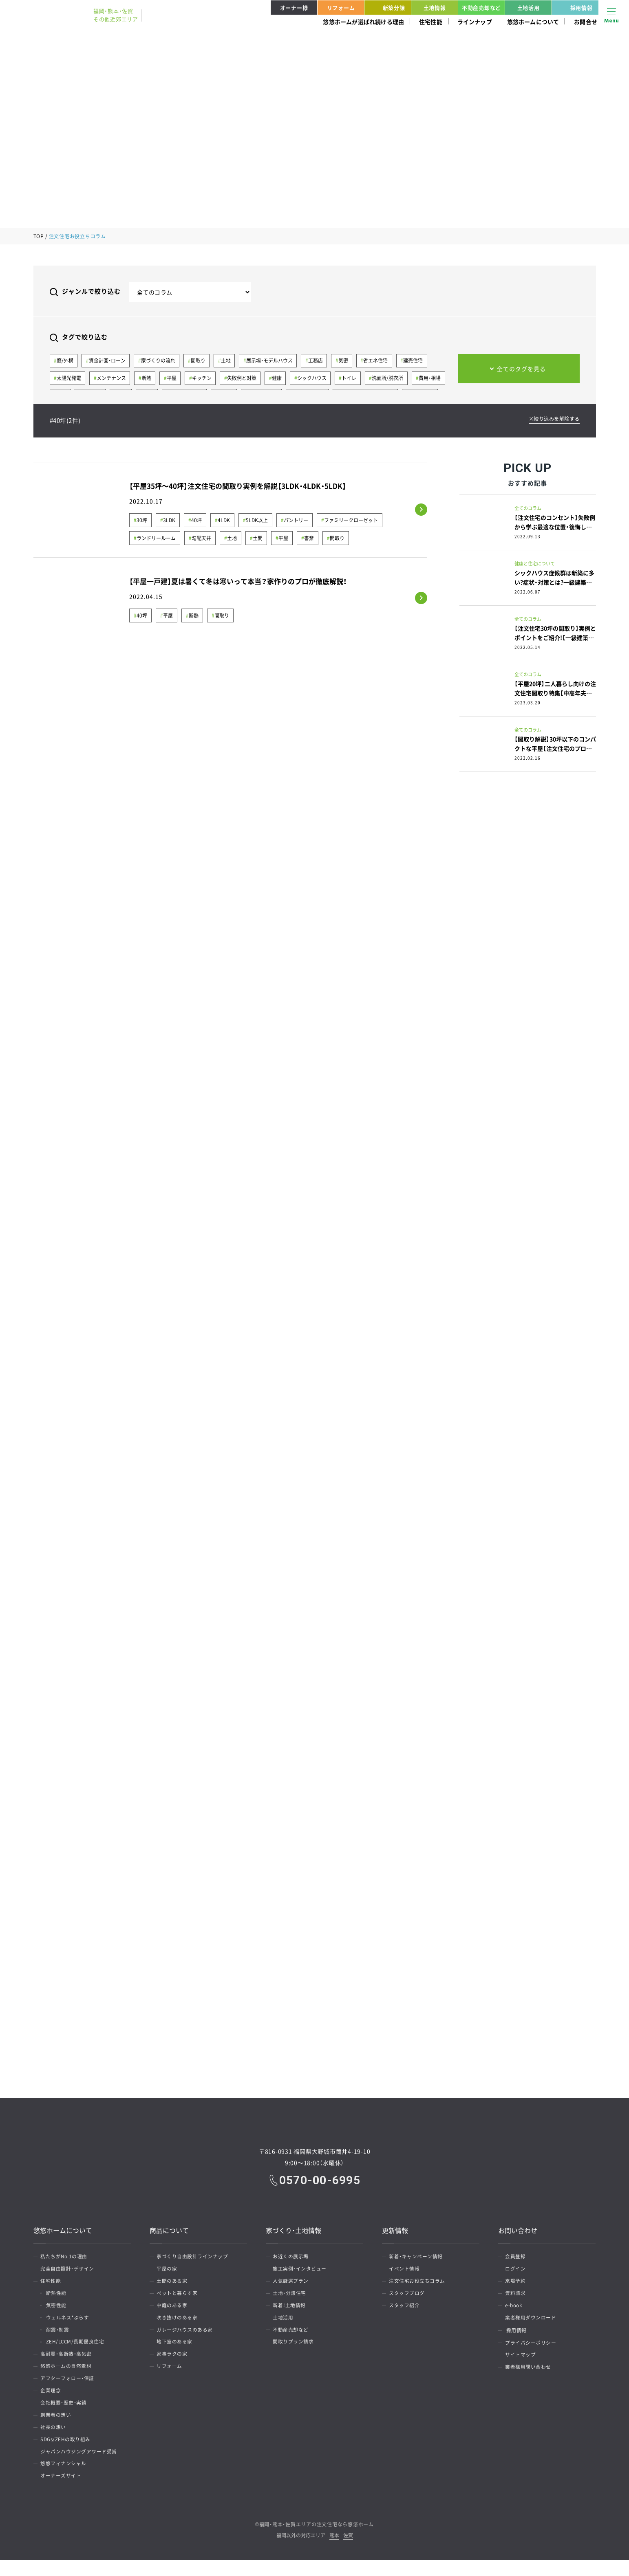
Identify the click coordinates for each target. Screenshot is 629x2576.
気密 (346, 361)
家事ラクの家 (173, 2361)
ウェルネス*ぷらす (69, 2321)
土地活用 (528, 7)
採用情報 (573, 7)
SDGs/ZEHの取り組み (67, 2452)
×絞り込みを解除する (552, 419)
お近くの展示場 (292, 2256)
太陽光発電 (69, 378)
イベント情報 (405, 2269)
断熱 (147, 378)
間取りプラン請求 (294, 2348)
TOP (38, 236)
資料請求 (516, 2295)
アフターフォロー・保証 (68, 2387)
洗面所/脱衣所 (392, 378)
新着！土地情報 (290, 2308)
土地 (228, 361)
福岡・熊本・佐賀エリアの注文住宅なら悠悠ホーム (316, 2540)
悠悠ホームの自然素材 (67, 2374)
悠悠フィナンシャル (65, 2478)
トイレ (353, 378)
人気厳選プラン (292, 2282)
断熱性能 (58, 2295)
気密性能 (58, 2308)
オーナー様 (294, 7)
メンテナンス (112, 378)
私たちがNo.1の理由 (65, 2256)
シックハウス (315, 378)
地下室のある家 (176, 2348)
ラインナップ (474, 21)
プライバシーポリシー (531, 2348)
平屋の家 (168, 2269)
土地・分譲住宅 (290, 2295)
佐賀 (348, 2552)
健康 (280, 378)
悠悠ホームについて (533, 21)
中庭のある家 (173, 2308)
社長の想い (54, 2439)
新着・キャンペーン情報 (417, 2256)
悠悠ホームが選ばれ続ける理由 (363, 21)
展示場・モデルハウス (272, 361)
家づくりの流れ (159, 361)
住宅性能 (430, 21)
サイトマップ (521, 2361)
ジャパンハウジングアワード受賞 (80, 2465)
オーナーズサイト (62, 2491)
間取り (199, 361)
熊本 (334, 2552)
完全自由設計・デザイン (68, 2269)
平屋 (173, 378)
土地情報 (435, 7)
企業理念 (52, 2400)
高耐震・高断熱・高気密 (67, 2361)
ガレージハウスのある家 (186, 2335)
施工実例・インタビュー (301, 2269)
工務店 (318, 361)
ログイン (516, 2269)
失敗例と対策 (244, 378)
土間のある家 (173, 2282)
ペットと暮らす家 (178, 2295)
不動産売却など (481, 7)
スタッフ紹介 (405, 2308)
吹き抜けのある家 (178, 2321)
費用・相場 (435, 378)
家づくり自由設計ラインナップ (193, 2256)
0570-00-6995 (320, 2180)
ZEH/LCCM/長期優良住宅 (77, 2348)
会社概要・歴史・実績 (65, 2413)
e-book (514, 2308)
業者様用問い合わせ (529, 2374)
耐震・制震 (59, 2335)
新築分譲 (386, 7)
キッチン (204, 378)
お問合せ (585, 21)
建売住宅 (417, 361)
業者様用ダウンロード (531, 2321)
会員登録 (516, 2256)
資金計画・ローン (108, 361)
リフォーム (341, 7)
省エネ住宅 (379, 361)
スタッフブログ (408, 2295)
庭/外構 (65, 361)
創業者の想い (57, 2426)
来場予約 (516, 2282)
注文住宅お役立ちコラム (418, 2282)
